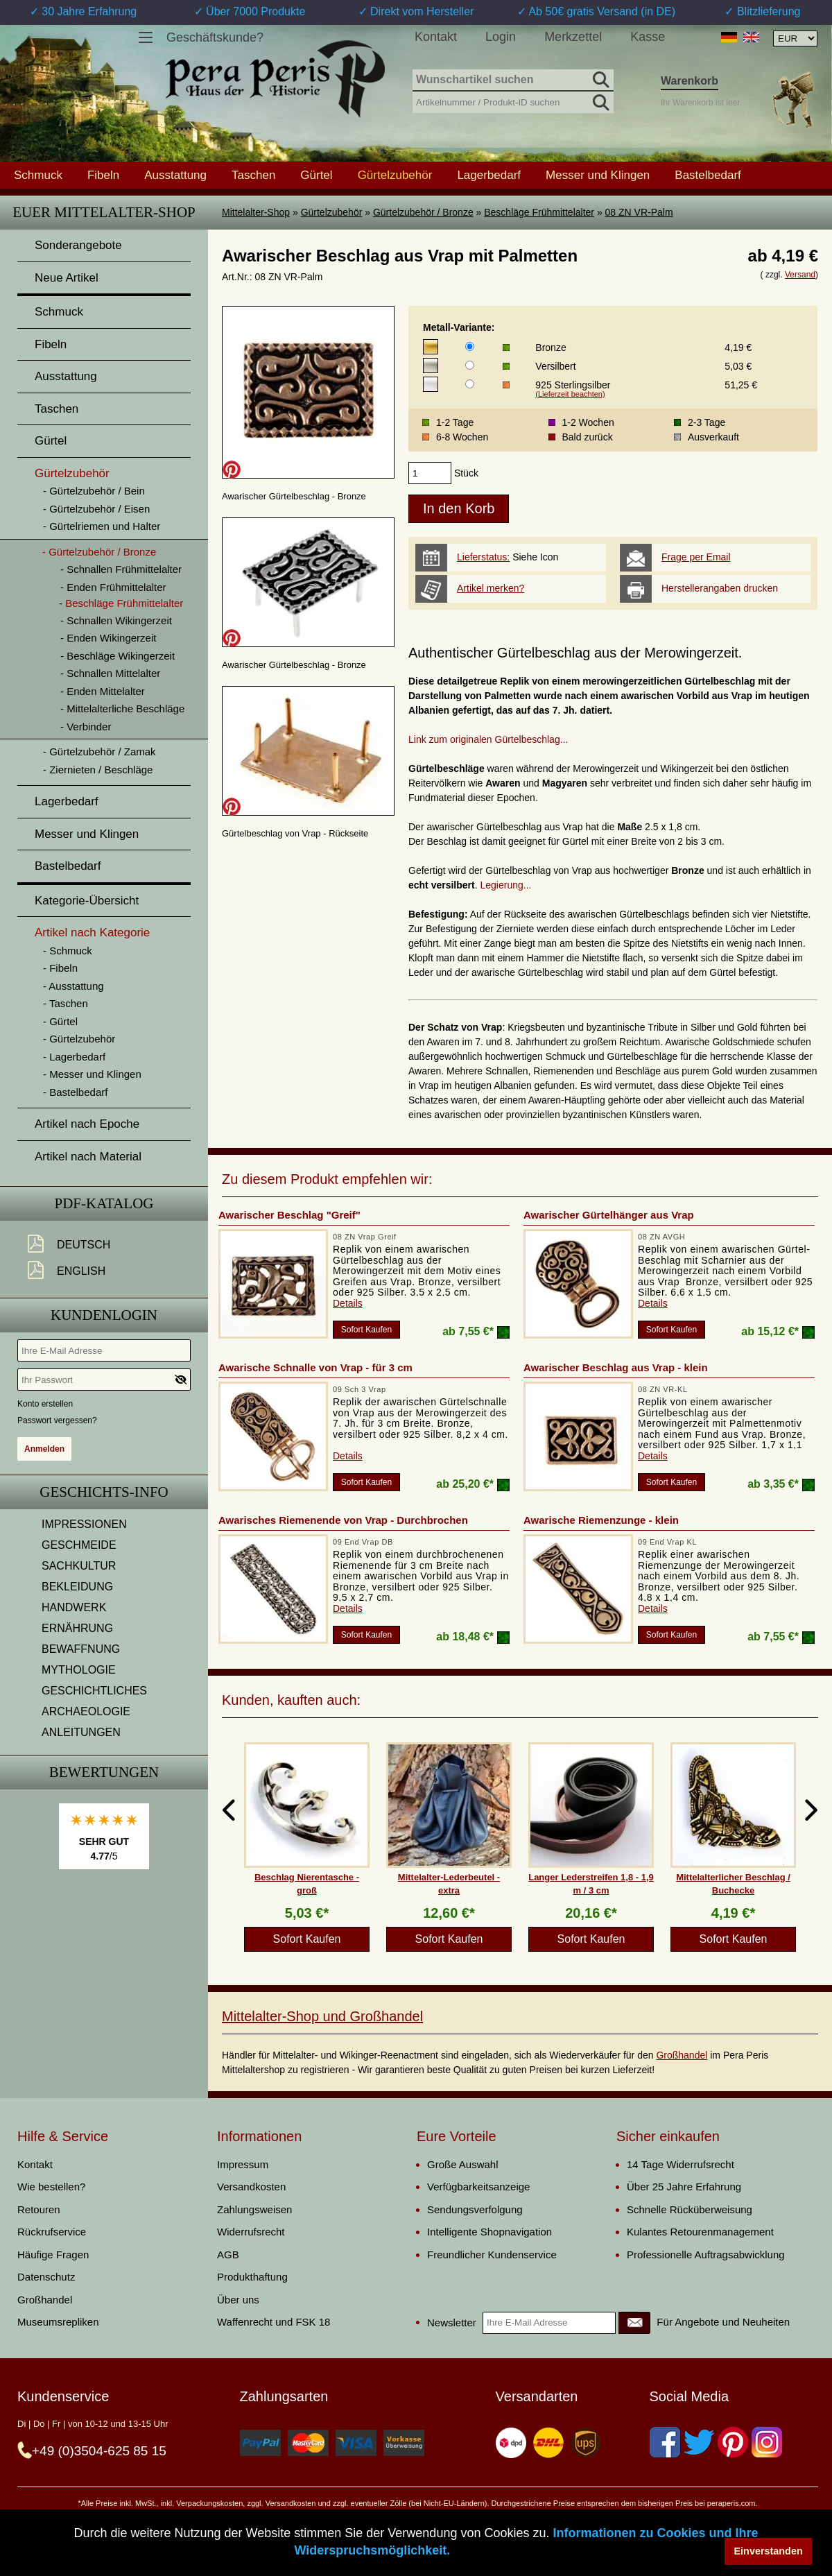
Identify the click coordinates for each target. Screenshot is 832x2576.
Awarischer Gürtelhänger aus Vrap (608, 1215)
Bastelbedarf (707, 175)
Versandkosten (251, 2186)
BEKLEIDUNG (77, 1586)
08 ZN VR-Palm (639, 212)
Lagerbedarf (489, 175)
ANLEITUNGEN (81, 1732)
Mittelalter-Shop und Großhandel (322, 2016)
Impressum (242, 2164)
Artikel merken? (490, 588)
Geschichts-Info (104, 1492)
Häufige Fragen (53, 2254)
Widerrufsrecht (251, 2232)
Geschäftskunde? (214, 37)
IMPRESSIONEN (84, 1524)
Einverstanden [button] (768, 2551)
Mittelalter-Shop (256, 212)
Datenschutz (46, 2277)
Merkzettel (573, 37)
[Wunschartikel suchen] (513, 80)
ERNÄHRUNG (77, 1628)
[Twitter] (699, 2442)
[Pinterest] (733, 2442)
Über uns (238, 2299)
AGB (228, 2254)
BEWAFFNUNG (81, 1649)
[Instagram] (767, 2442)
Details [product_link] (348, 1303)
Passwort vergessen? (57, 1420)
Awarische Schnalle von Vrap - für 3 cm (315, 1367)
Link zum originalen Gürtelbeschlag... (488, 739)
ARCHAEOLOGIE (86, 1711)
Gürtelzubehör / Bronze (423, 212)
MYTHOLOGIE (79, 1670)
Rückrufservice (51, 2232)
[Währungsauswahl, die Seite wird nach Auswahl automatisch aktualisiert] (795, 38)
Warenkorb (689, 81)
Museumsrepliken (58, 2322)
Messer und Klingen (598, 175)
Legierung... (506, 885)
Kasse (647, 37)
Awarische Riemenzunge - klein (601, 1520)
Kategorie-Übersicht (87, 900)
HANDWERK (74, 1607)
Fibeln (103, 175)
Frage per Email (696, 557)
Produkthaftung (252, 2277)
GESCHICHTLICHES (94, 1691)
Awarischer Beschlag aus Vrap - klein (615, 1367)
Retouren (38, 2209)
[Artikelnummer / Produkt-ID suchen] (513, 101)
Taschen (253, 175)
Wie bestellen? (51, 2186)
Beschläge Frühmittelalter (539, 212)
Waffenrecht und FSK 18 (273, 2322)
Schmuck (38, 175)
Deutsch (83, 1245)
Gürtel (316, 175)
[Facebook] (665, 2442)
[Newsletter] (634, 2323)
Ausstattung (175, 175)
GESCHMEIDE (79, 1545)
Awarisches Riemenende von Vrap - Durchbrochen (343, 1520)
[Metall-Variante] (469, 346)
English (81, 1271)
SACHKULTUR (79, 1566)
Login (500, 37)
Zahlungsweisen (254, 2209)
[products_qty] (429, 473)
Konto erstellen (45, 1404)
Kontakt (436, 37)
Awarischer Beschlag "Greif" (289, 1215)
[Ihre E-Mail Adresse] (104, 1350)
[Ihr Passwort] (104, 1379)
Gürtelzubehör (332, 212)
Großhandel (681, 2055)
